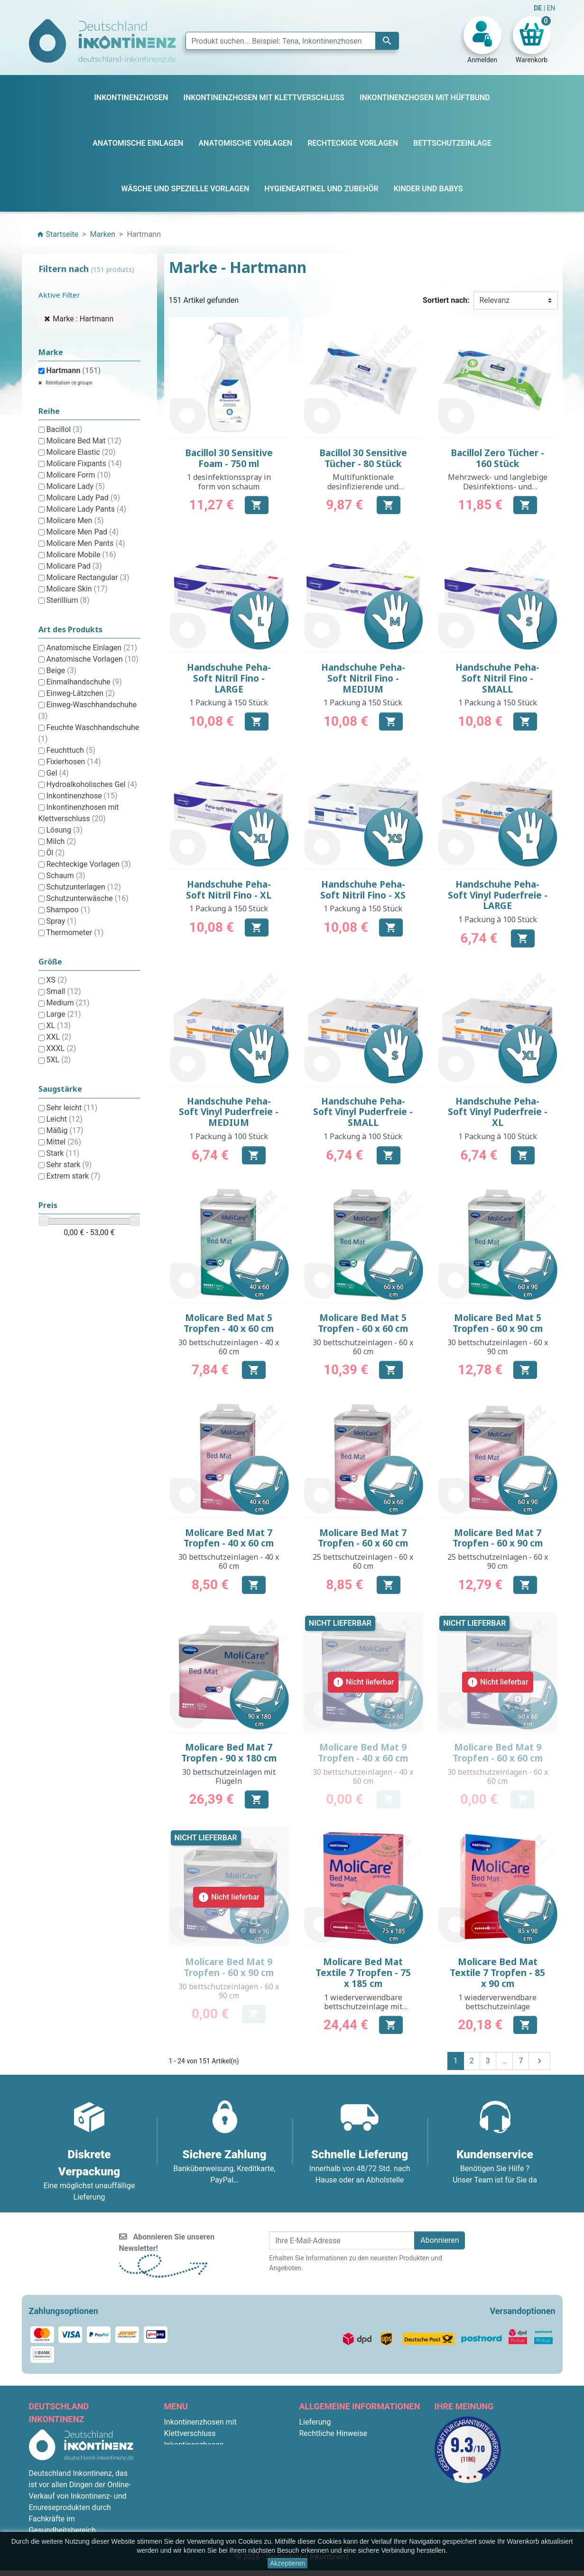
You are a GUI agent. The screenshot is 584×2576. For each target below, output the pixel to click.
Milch (61, 841)
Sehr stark (69, 1164)
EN (551, 8)
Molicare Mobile (81, 554)
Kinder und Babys (193, 2501)
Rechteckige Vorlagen (88, 864)
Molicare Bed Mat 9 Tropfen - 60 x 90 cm (229, 1967)
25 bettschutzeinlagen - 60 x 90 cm (497, 1561)
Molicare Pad (74, 566)
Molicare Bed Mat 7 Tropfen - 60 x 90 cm (498, 1538)
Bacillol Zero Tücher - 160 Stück (497, 458)
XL (58, 1025)
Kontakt (312, 2513)
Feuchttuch (70, 750)
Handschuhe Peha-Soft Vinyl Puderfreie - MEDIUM (228, 1112)
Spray (61, 921)
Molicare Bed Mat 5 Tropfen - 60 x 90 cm (498, 1323)
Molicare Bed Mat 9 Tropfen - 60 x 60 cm (498, 1752)
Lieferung (315, 2421)
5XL (58, 1059)
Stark (62, 1153)
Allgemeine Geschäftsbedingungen (358, 2444)
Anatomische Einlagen (91, 647)
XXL (58, 1036)
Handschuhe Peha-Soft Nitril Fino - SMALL (497, 678)
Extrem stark (73, 1175)
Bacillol (64, 429)
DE (538, 8)
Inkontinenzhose (81, 795)
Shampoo (68, 909)
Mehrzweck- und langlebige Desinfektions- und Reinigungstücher (497, 486)
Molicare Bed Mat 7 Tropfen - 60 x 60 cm (363, 1538)
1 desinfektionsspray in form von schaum (229, 481)
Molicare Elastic (80, 452)
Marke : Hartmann (83, 318)
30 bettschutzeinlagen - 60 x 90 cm (497, 1347)
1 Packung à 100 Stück (497, 919)
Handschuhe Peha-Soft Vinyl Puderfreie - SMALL (363, 1112)
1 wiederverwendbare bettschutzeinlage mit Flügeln (363, 2006)
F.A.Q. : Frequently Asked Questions (358, 2490)
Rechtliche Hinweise (333, 2433)
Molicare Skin (76, 588)
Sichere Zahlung (326, 2467)
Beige (61, 670)
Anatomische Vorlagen (92, 659)
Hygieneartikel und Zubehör (210, 2513)
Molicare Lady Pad (83, 497)
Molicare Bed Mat (83, 440)
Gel (57, 772)
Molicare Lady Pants (86, 509)
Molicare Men (74, 520)
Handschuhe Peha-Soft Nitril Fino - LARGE (229, 678)
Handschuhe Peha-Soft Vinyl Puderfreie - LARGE (497, 895)
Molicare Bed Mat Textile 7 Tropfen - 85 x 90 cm (497, 1973)
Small (63, 991)
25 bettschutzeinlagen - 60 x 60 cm (363, 1561)
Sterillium (67, 600)
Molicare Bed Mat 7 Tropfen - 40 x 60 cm (229, 1538)
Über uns (314, 2456)
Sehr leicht (71, 1107)
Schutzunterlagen (83, 886)
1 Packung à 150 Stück (228, 702)
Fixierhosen (73, 761)
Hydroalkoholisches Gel (91, 784)
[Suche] (292, 41)
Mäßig (64, 1130)
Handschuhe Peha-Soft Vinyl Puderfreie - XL (497, 1112)
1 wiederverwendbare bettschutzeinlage (497, 2002)
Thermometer (74, 932)
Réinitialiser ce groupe (69, 382)
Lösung (64, 829)
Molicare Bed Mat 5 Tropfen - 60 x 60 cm (363, 1323)
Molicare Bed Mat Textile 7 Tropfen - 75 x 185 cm (363, 1973)
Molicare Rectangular (87, 577)
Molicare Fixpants (83, 463)
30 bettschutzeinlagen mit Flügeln (229, 1776)
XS (56, 979)
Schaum (65, 875)
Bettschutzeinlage (194, 2456)
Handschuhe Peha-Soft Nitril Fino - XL (228, 889)
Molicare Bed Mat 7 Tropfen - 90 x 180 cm (229, 1752)
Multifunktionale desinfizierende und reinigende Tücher (363, 486)
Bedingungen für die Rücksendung (357, 2501)
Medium (67, 1002)
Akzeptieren (287, 2563)
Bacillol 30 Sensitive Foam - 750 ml (229, 458)
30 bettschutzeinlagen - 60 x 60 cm (363, 1347)
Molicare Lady (75, 486)
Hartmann (73, 370)
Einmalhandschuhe (83, 681)
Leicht (64, 1119)
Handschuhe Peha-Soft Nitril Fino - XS (363, 889)
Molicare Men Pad (82, 531)
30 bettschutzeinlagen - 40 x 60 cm (228, 1347)
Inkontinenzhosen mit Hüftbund (217, 2467)
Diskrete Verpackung (334, 2478)
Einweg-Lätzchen (80, 693)
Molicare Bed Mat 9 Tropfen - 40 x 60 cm (363, 1752)
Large (63, 1014)
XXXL (61, 1048)
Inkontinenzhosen (194, 2444)
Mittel (63, 1141)
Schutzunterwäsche (87, 898)
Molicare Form (78, 474)
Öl (55, 852)
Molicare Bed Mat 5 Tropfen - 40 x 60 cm (229, 1323)
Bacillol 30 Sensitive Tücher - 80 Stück (363, 458)
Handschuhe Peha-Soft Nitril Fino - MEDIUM (363, 678)
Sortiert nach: (446, 300)
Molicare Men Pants (85, 543)
